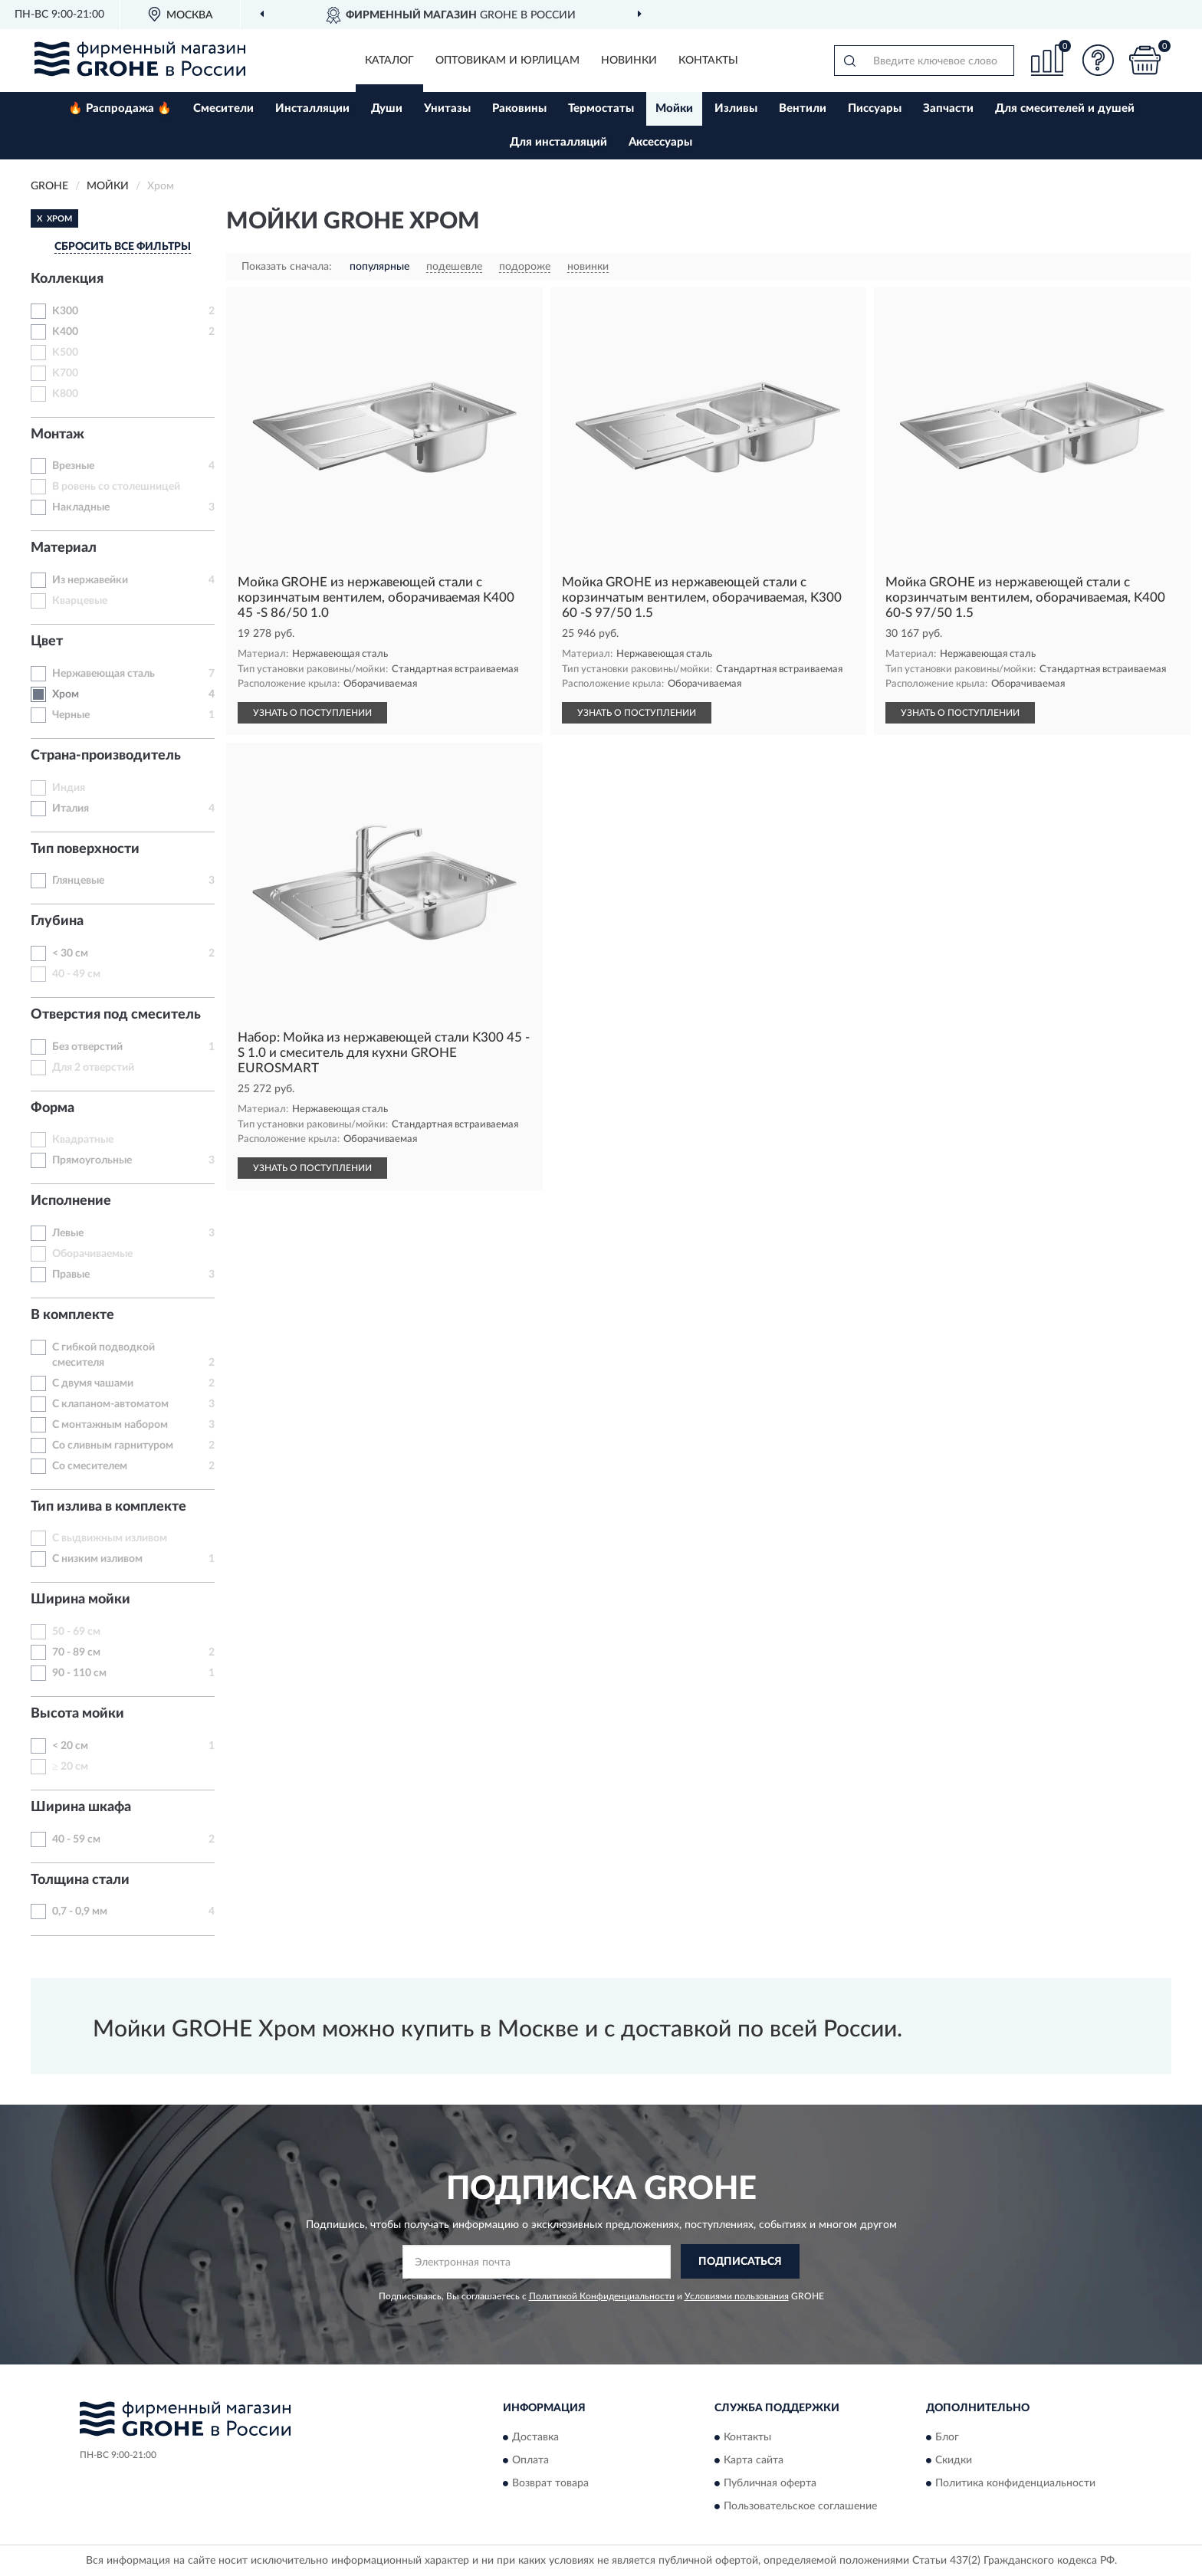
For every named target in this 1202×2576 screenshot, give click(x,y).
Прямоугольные (92, 1160)
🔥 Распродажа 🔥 (120, 108)
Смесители (223, 108)
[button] (1098, 60)
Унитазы (447, 108)
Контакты (708, 60)
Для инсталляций (558, 142)
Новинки (629, 60)
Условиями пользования (737, 2296)
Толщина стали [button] (80, 1880)
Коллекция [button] (67, 279)
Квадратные (82, 1139)
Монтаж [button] (57, 434)
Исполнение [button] (71, 1201)
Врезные (73, 466)
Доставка (535, 2438)
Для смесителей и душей (1065, 108)
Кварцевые (79, 601)
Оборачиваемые (92, 1254)
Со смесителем (89, 1466)
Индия (68, 788)
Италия (70, 808)
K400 (65, 332)
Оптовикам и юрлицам (507, 60)
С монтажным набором (110, 1424)
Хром (65, 694)
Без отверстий (87, 1047)
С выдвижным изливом (109, 1538)
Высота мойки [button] (77, 1714)
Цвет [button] (47, 641)
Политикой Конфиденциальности (602, 2296)
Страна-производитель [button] (106, 756)
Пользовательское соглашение (800, 2507)
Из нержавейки (90, 580)
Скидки (953, 2461)
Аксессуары (660, 142)
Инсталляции (312, 108)
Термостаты (601, 108)
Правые (71, 1274)
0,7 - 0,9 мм (79, 1911)
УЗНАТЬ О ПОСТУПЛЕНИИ (312, 712)
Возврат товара (550, 2484)
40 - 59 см (76, 1839)
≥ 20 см (70, 1766)
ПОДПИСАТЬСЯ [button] (740, 2261)
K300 (65, 311)
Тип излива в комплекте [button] (108, 1507)
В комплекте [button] (72, 1315)
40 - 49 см (76, 974)
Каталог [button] (389, 60)
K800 (65, 394)
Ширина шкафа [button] (81, 1807)
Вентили (802, 108)
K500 (65, 352)
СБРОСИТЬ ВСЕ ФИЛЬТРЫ (122, 246)
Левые (68, 1233)
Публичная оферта (770, 2484)
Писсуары (875, 108)
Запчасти (948, 108)
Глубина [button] (57, 921)
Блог (947, 2438)
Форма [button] (52, 1108)
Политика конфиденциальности (1015, 2484)
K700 (65, 373)
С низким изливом (97, 1559)
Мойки (674, 108)
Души (386, 108)
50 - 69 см (76, 1631)
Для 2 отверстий (93, 1067)
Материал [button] (64, 548)
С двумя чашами (92, 1383)
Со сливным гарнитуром (112, 1445)
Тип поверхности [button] (85, 849)
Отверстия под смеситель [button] (116, 1015)
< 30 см (70, 953)
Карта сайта (753, 2461)
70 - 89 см (76, 1652)
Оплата (530, 2461)
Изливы (735, 108)
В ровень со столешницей (116, 486)
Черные (71, 715)
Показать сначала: (286, 266)
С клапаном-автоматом (110, 1404)
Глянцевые (78, 880)
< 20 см (70, 1746)
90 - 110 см (79, 1673)
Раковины (519, 108)
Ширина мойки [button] (80, 1599)
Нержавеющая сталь (103, 673)
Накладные (81, 507)
